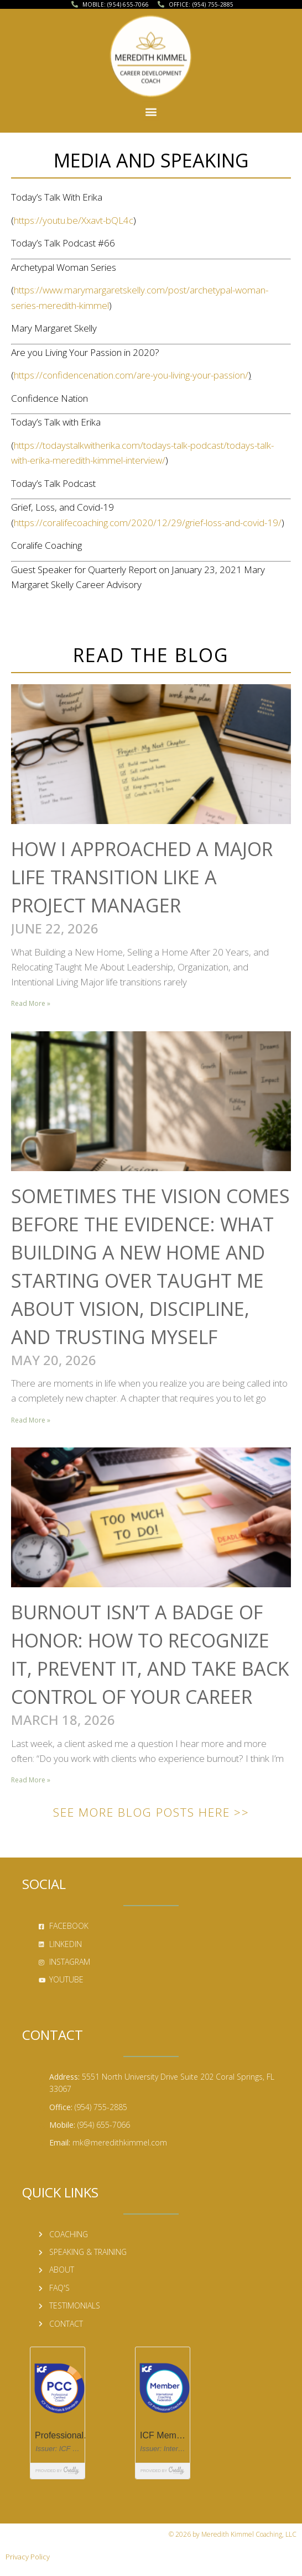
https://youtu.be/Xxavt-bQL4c (73, 220)
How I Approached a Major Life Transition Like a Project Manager (142, 877)
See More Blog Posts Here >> (151, 1812)
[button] (151, 101)
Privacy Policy (28, 2557)
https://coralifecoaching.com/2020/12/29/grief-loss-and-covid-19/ (148, 522)
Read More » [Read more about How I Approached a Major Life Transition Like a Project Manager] (30, 1003)
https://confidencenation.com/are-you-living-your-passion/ (131, 375)
